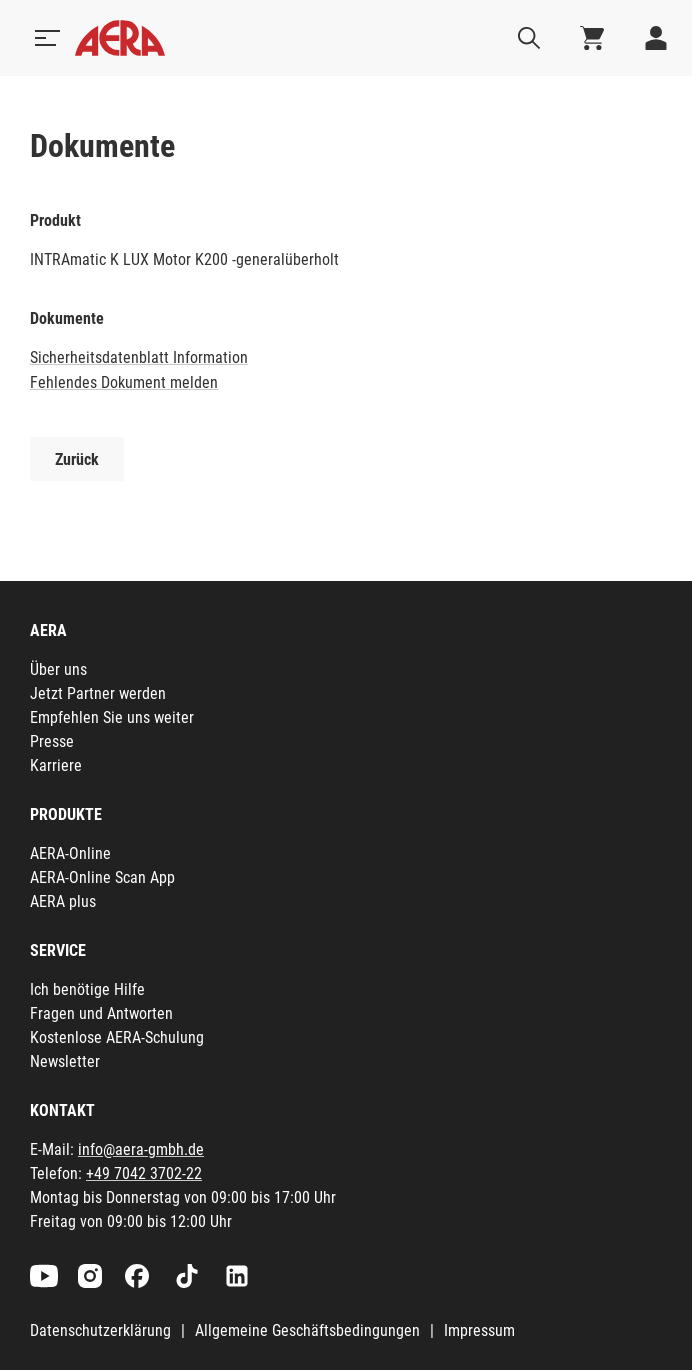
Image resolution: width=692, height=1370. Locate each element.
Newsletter (65, 1061)
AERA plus (63, 901)
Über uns (58, 669)
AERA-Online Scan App (102, 877)
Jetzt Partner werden (98, 693)
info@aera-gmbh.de (141, 1149)
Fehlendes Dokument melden (124, 382)
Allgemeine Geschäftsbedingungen (307, 1330)
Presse (52, 741)
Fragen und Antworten (101, 1013)
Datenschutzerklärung (100, 1330)
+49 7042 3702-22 (144, 1173)
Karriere (56, 765)
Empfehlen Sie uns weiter (112, 717)
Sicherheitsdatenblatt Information (139, 357)
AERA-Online (70, 853)
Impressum (479, 1330)
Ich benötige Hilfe (87, 989)
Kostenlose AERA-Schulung (117, 1037)
